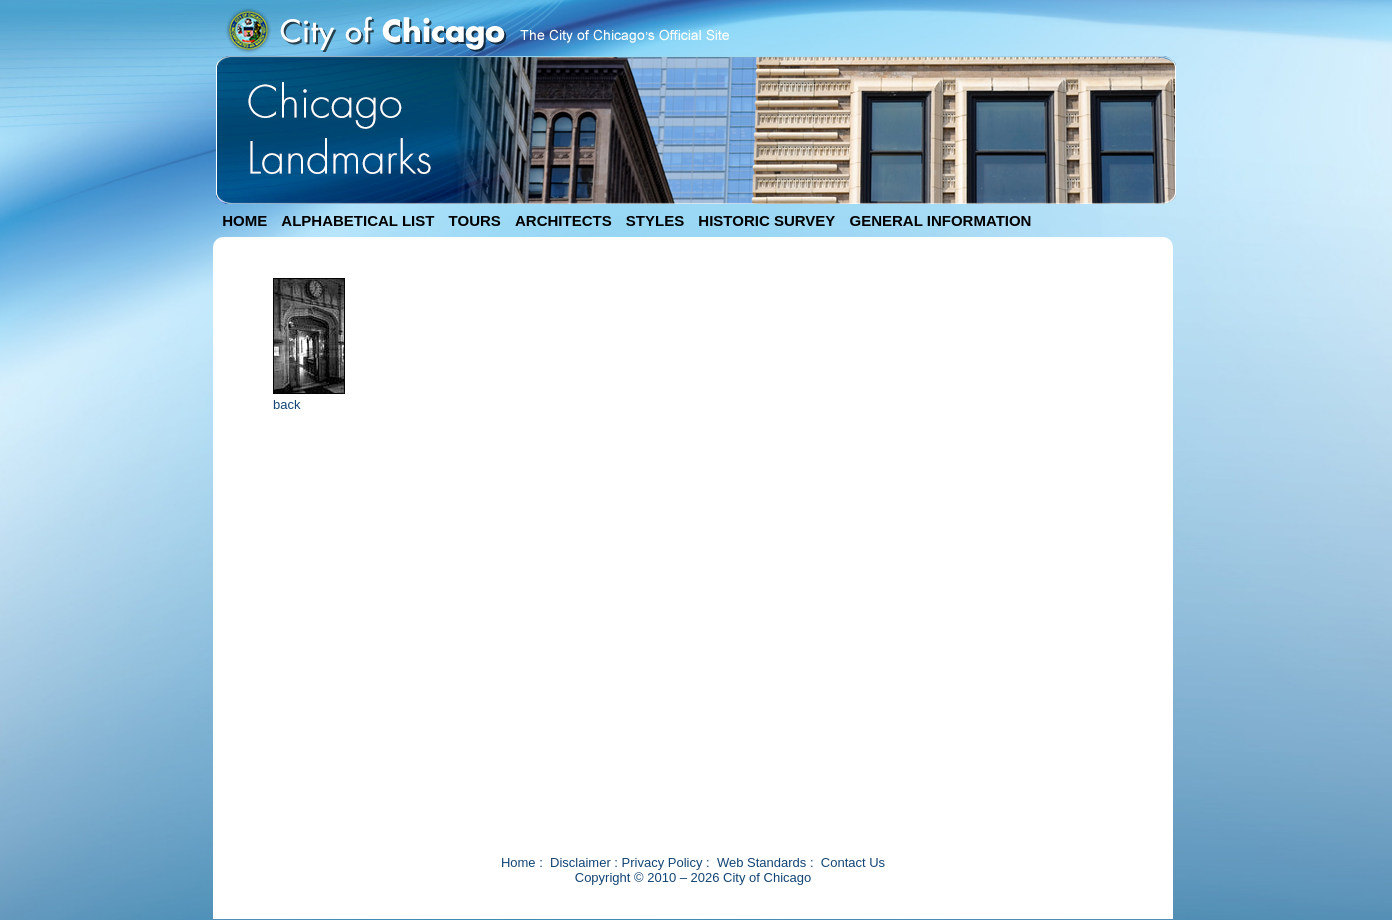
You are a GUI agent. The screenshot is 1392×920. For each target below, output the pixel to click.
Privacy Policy (662, 862)
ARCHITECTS (563, 220)
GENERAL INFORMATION (941, 220)
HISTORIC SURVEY (766, 220)
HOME (244, 220)
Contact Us (853, 862)
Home (518, 862)
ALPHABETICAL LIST (357, 220)
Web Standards (761, 862)
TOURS (475, 220)
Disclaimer (580, 862)
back (286, 404)
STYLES (655, 220)
